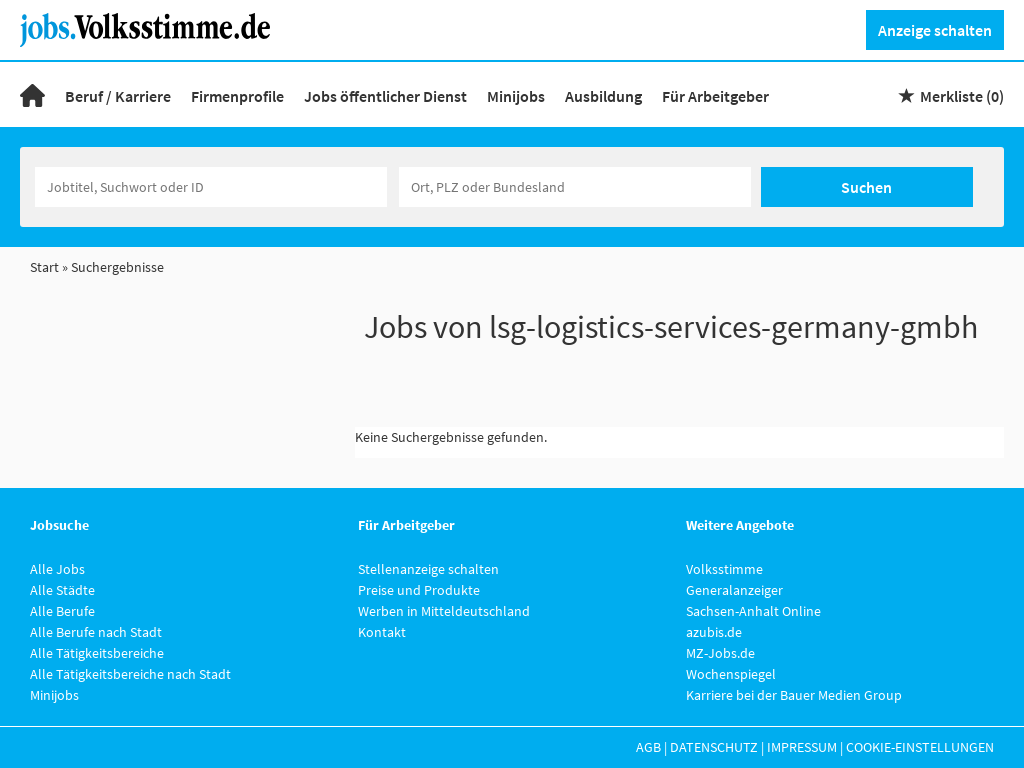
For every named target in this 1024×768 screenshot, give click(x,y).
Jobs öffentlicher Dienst (385, 96)
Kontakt (382, 632)
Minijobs (516, 96)
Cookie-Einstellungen (920, 747)
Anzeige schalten (935, 30)
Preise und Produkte (419, 590)
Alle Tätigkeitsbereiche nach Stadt (130, 674)
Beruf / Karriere (118, 96)
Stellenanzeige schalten (428, 569)
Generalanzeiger (734, 590)
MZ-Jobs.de (720, 653)
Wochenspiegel (731, 674)
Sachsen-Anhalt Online (753, 611)
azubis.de (714, 632)
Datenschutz (714, 747)
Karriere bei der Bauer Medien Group (794, 695)
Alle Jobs (57, 569)
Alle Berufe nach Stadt (96, 632)
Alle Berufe (62, 611)
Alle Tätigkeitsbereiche (97, 653)
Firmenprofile (237, 96)
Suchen (866, 187)
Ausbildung (603, 96)
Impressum (802, 747)
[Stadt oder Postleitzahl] (575, 187)
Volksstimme (724, 569)
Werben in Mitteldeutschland (444, 611)
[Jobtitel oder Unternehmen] (211, 187)
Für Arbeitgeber (715, 96)
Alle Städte (62, 590)
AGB (648, 747)
